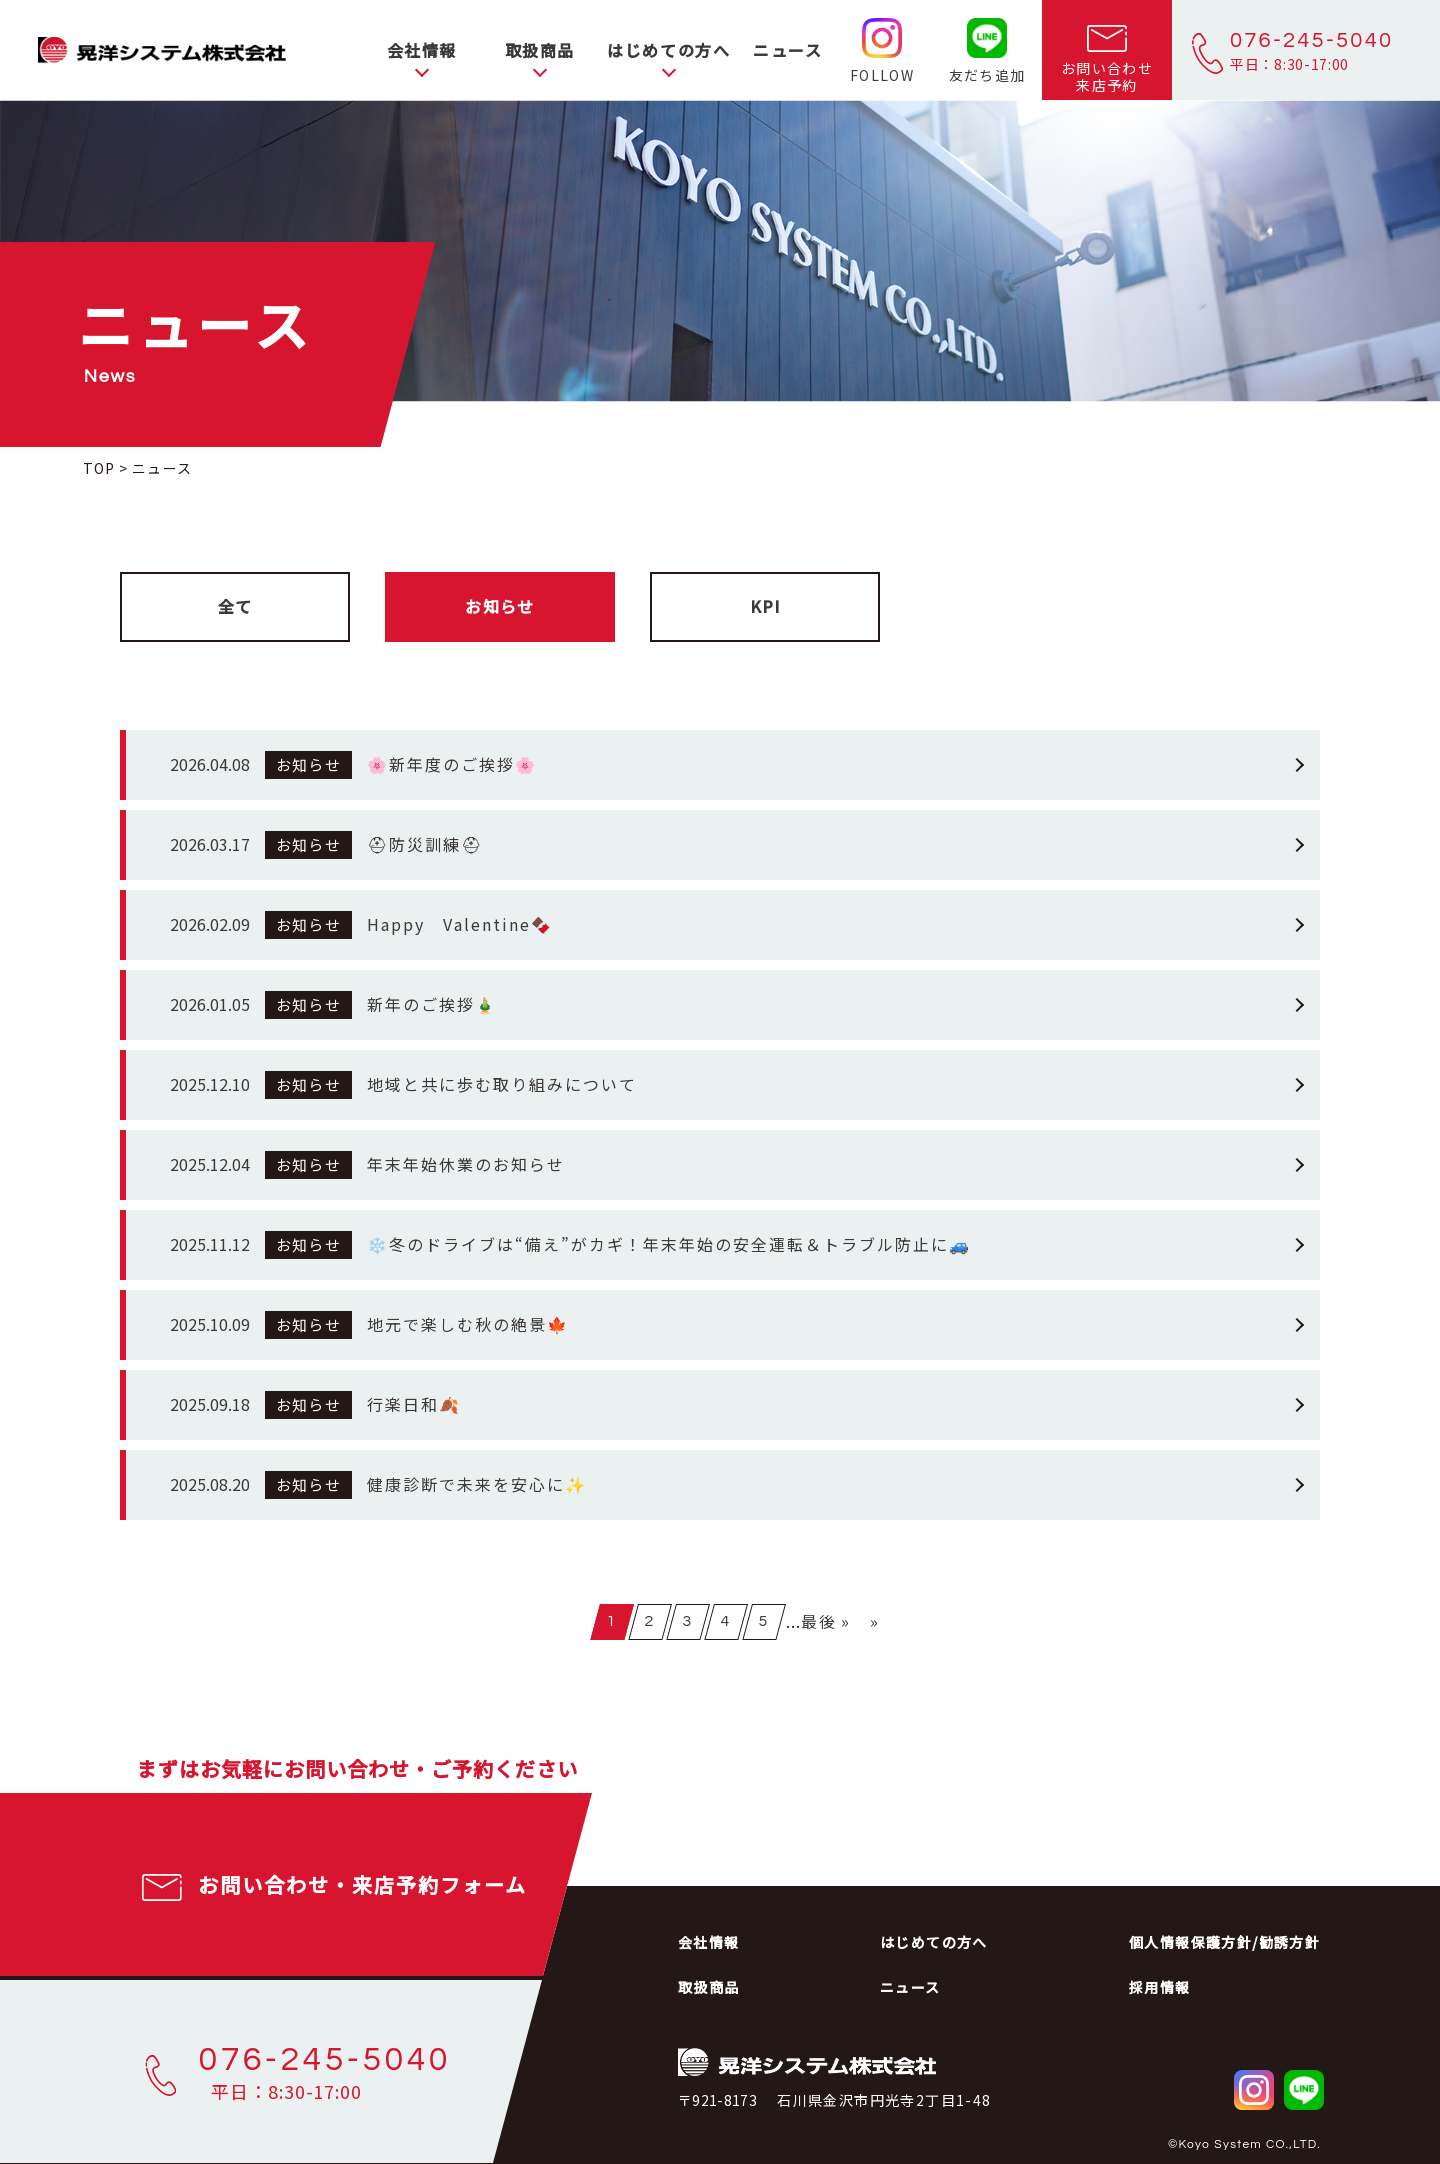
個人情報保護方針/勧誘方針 (1224, 1942)
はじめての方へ (668, 50)
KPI (765, 606)
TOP (99, 468)
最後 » (825, 1621)
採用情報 (1160, 1987)
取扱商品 (540, 50)
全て (235, 606)
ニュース (787, 50)
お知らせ (499, 606)
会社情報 (422, 50)
